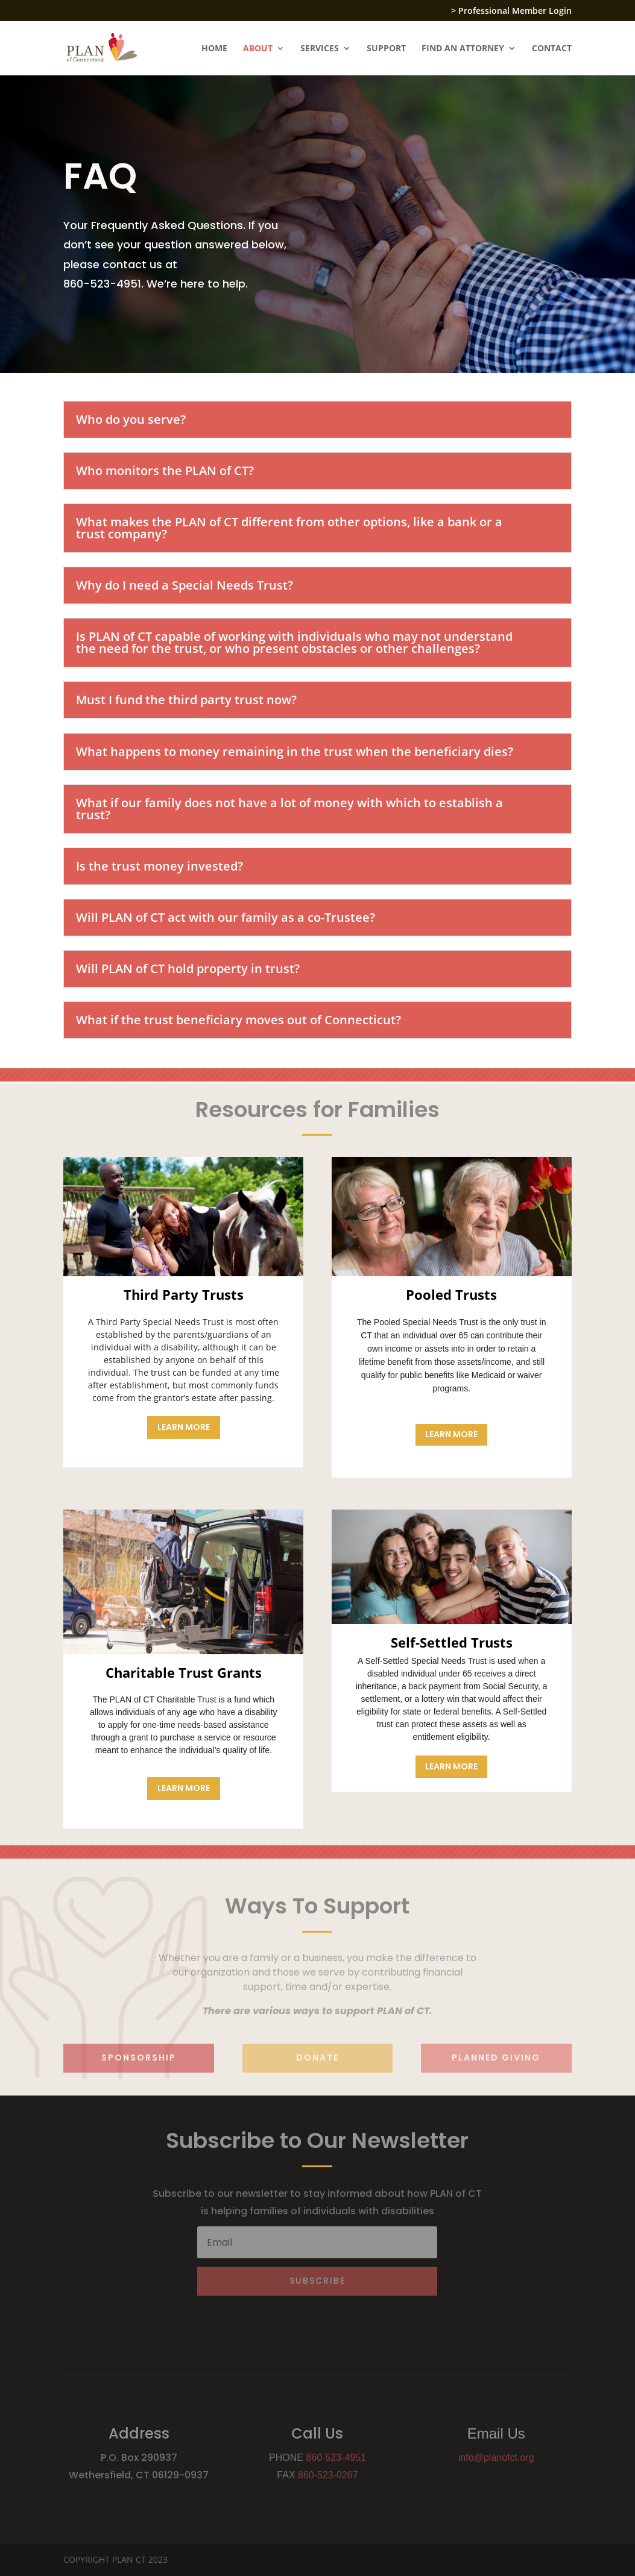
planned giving (496, 2058)
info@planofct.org (496, 2457)
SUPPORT (386, 49)
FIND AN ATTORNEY (463, 49)
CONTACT (552, 49)
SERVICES (319, 49)
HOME (214, 49)
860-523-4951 (336, 2457)
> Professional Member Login (511, 11)
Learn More (183, 1427)
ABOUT (258, 49)
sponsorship (138, 2058)
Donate (317, 2058)
